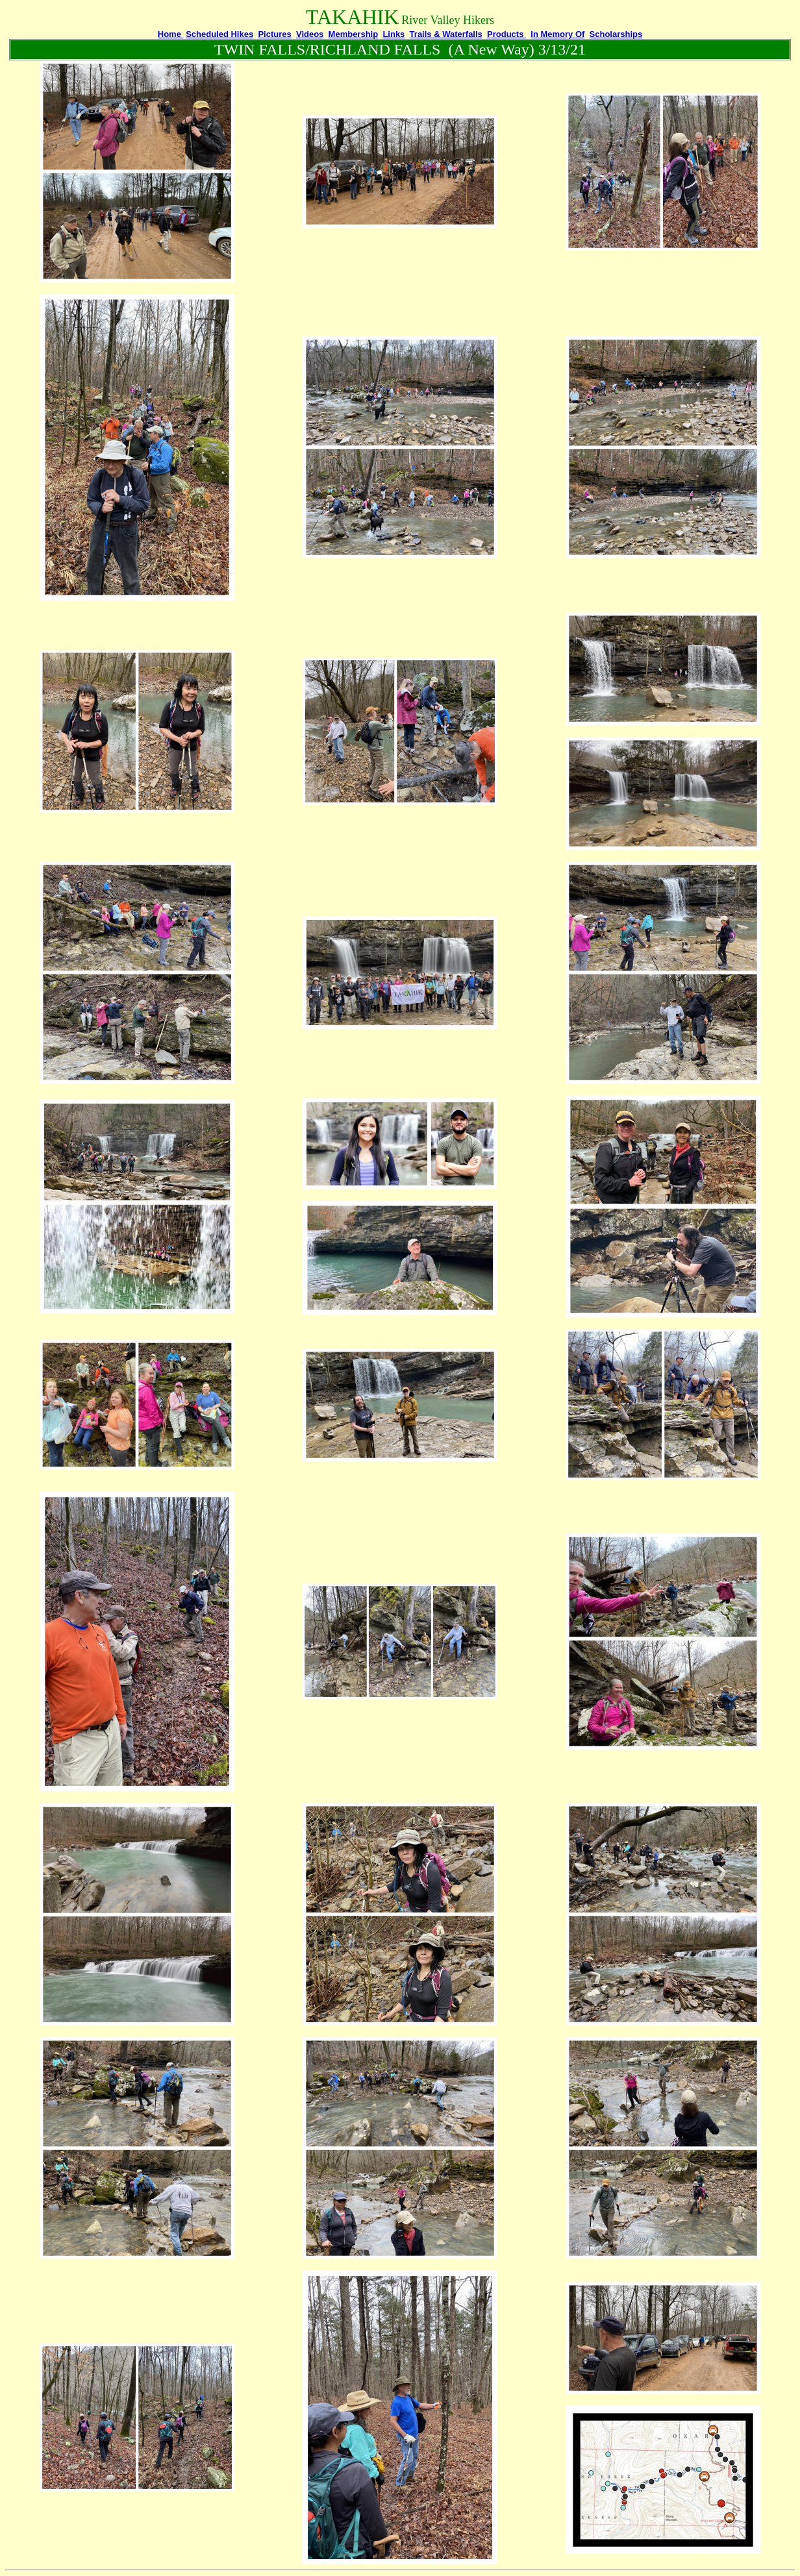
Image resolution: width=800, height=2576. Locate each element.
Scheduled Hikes (219, 34)
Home (171, 34)
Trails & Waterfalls (446, 34)
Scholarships (616, 34)
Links (393, 34)
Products (506, 34)
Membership (354, 34)
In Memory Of (557, 34)
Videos (309, 34)
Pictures (274, 34)
